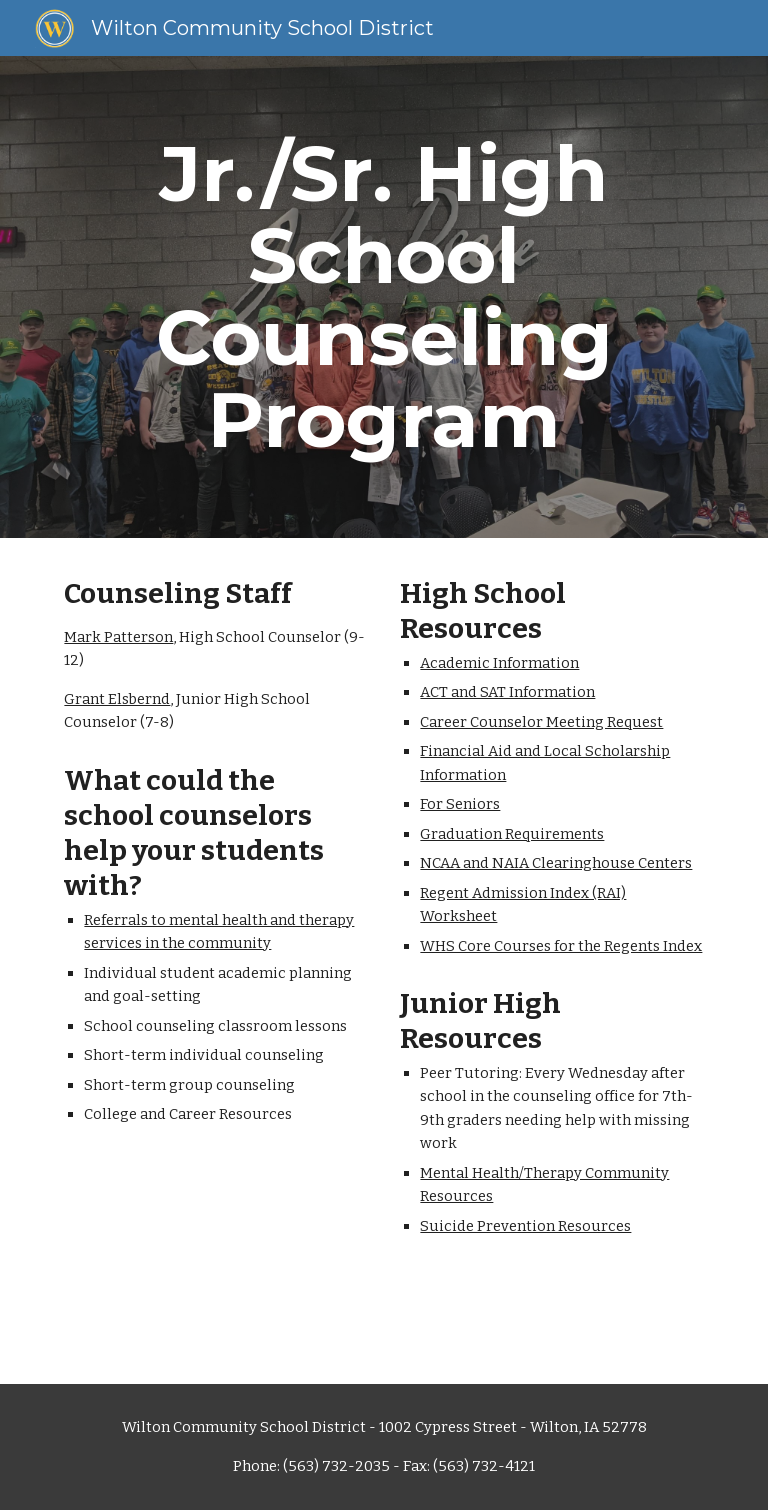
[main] (383, 297)
